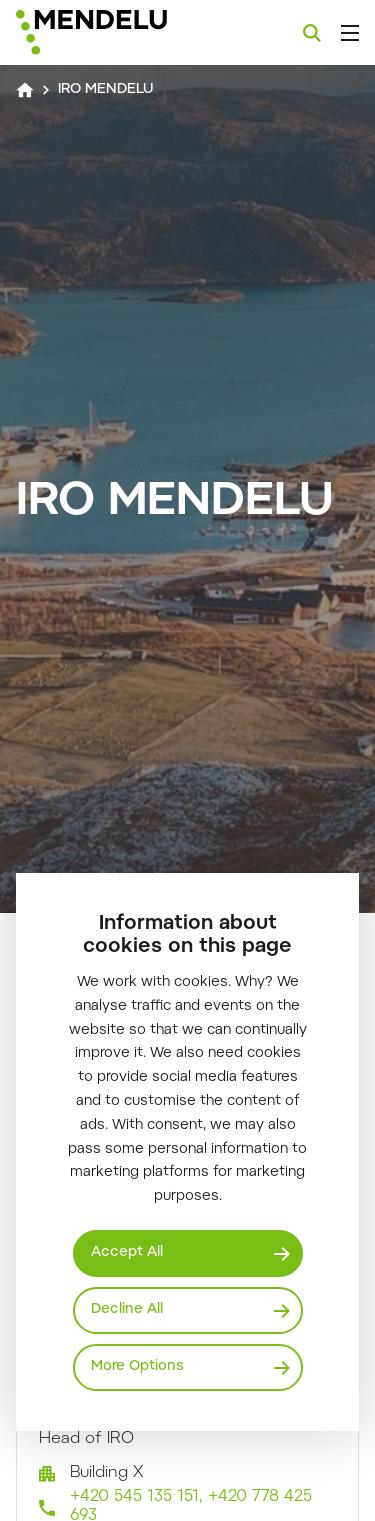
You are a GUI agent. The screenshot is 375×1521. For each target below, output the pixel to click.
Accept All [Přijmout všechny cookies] (127, 1253)
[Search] (312, 33)
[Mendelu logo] (116, 32)
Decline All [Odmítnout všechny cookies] (127, 1310)
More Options (137, 1367)
